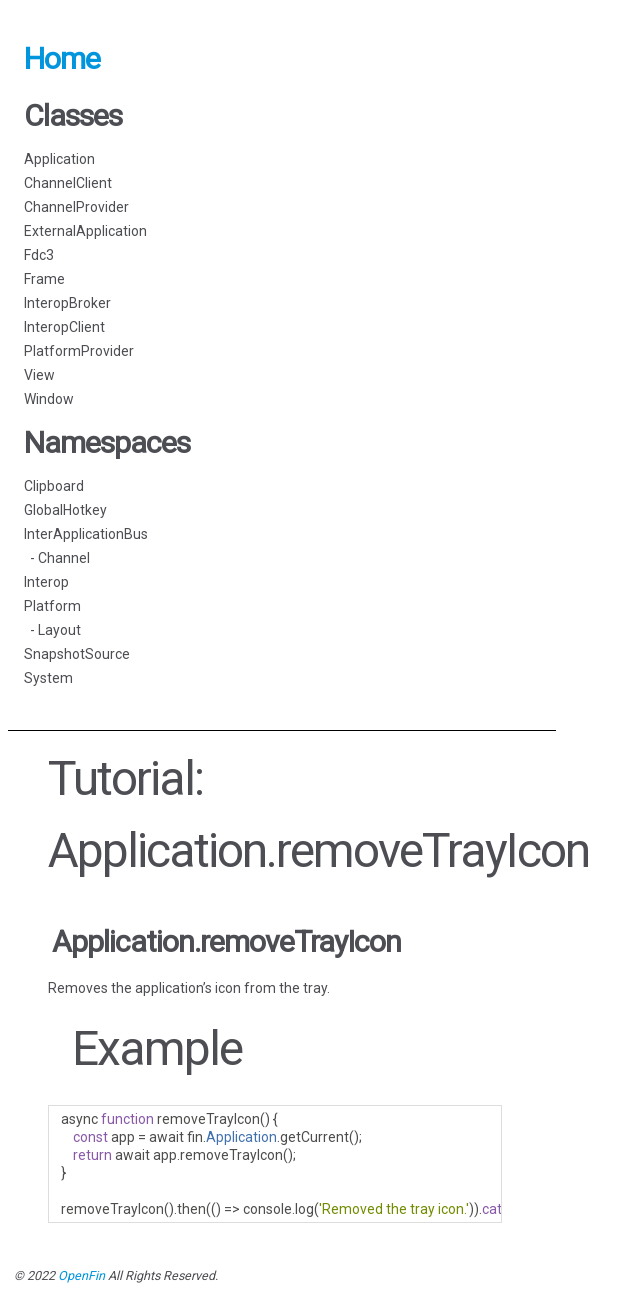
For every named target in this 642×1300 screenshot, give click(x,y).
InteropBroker (67, 303)
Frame (44, 279)
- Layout (52, 630)
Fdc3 (39, 255)
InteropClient (64, 327)
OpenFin (81, 1275)
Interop (46, 582)
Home (62, 58)
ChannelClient (68, 183)
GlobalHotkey (65, 510)
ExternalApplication (85, 231)
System (48, 678)
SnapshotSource (77, 654)
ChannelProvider (76, 207)
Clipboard (54, 486)
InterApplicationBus (86, 534)
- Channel (57, 558)
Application (59, 159)
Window (49, 399)
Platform (52, 606)
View (39, 375)
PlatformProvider (79, 351)
